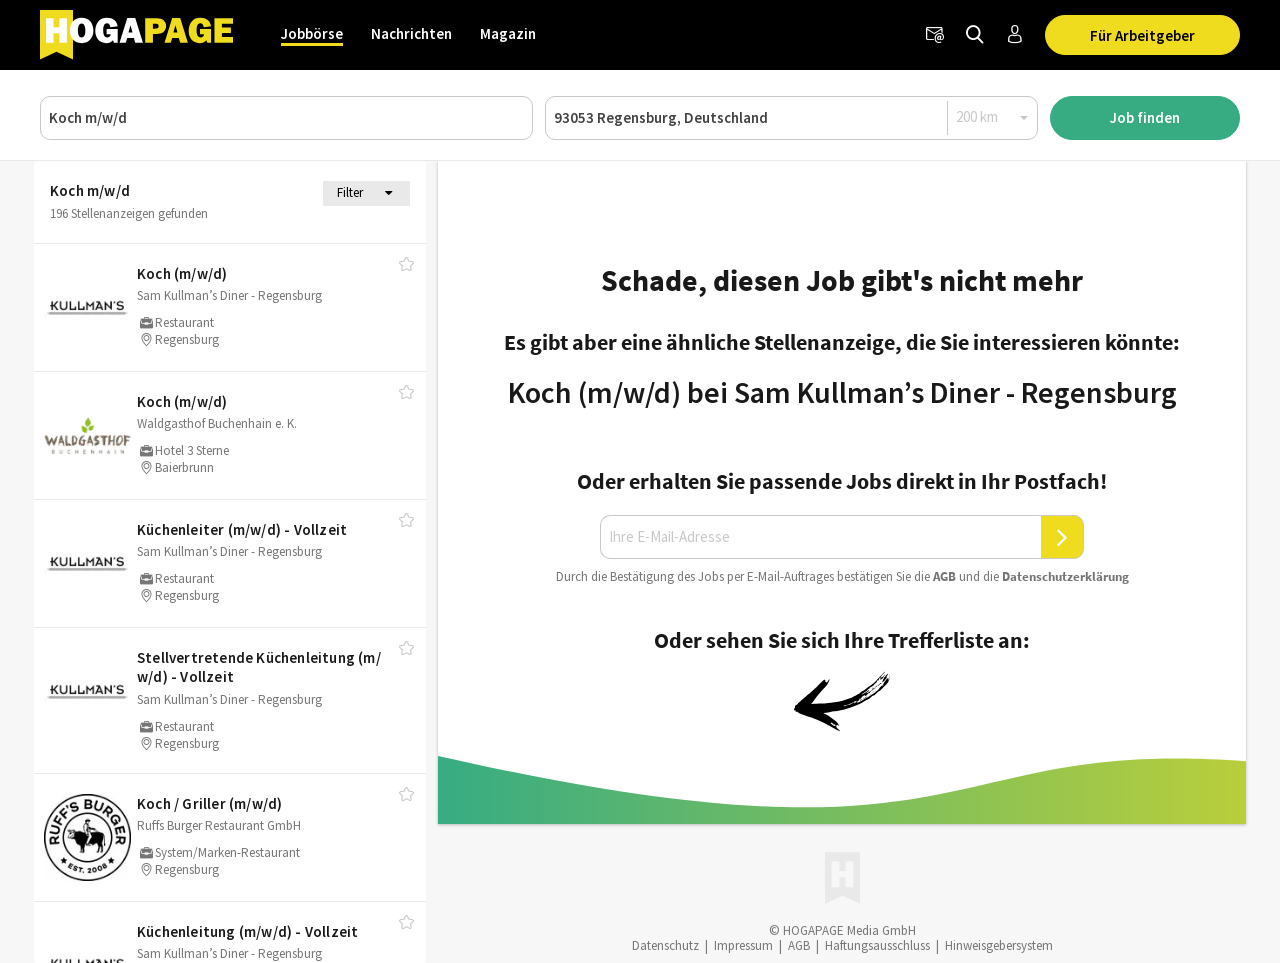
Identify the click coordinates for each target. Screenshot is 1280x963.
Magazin (508, 33)
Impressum (743, 945)
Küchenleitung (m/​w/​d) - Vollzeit (247, 931)
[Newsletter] (935, 35)
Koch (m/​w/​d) (182, 273)
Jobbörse (312, 33)
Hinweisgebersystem (999, 945)
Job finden (1145, 117)
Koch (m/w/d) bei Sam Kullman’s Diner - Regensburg (842, 392)
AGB (944, 576)
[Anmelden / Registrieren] (1015, 35)
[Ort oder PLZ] (791, 118)
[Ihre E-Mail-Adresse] (821, 537)
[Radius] (993, 117)
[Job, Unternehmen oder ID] (286, 118)
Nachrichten (411, 33)
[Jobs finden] (975, 35)
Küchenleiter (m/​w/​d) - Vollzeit (242, 529)
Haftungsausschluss (877, 945)
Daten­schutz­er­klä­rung (1065, 576)
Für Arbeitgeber (1142, 35)
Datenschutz (665, 945)
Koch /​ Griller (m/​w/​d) (209, 803)
